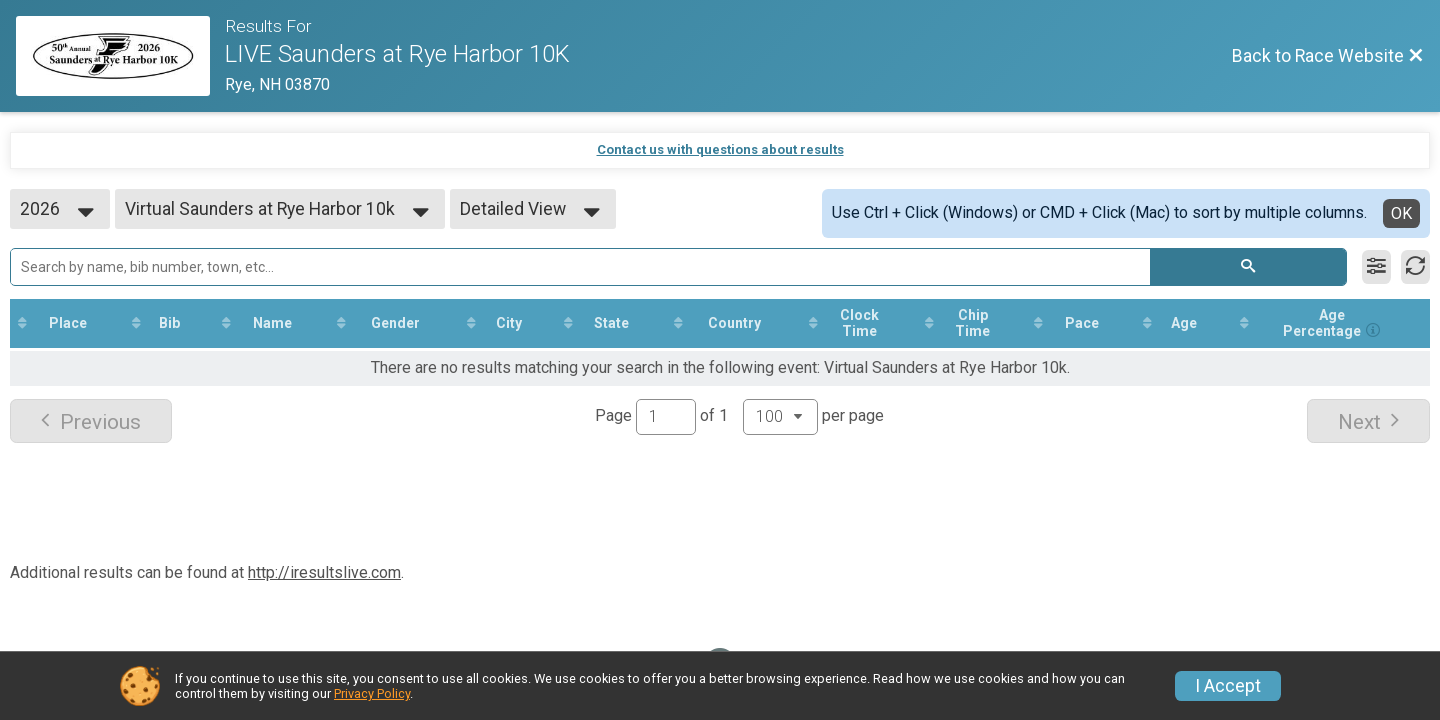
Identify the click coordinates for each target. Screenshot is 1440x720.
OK (1401, 213)
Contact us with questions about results (720, 149)
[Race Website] (120, 56)
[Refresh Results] (1415, 267)
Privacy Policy (372, 693)
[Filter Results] (1376, 267)
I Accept (1228, 686)
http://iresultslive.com (324, 572)
